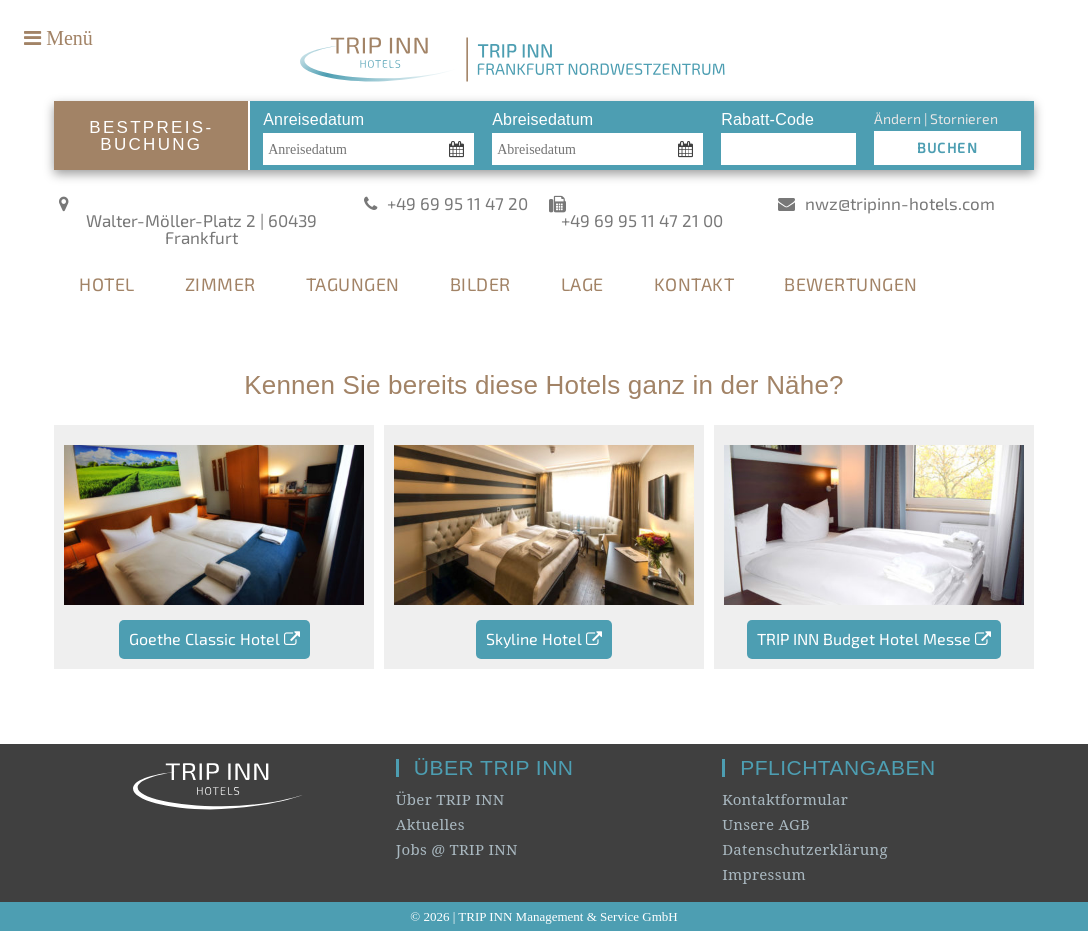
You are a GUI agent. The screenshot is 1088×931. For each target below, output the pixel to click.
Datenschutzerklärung (805, 849)
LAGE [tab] (582, 284)
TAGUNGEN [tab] (353, 284)
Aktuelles (430, 824)
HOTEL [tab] (107, 284)
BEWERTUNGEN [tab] (851, 284)
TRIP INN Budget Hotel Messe (874, 638)
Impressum (764, 874)
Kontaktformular (785, 799)
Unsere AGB (766, 824)
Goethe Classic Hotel (214, 638)
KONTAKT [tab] (694, 284)
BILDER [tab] (480, 284)
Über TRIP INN (450, 799)
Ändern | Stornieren (936, 118)
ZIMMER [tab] (220, 284)
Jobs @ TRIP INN (457, 849)
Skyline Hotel (544, 638)
